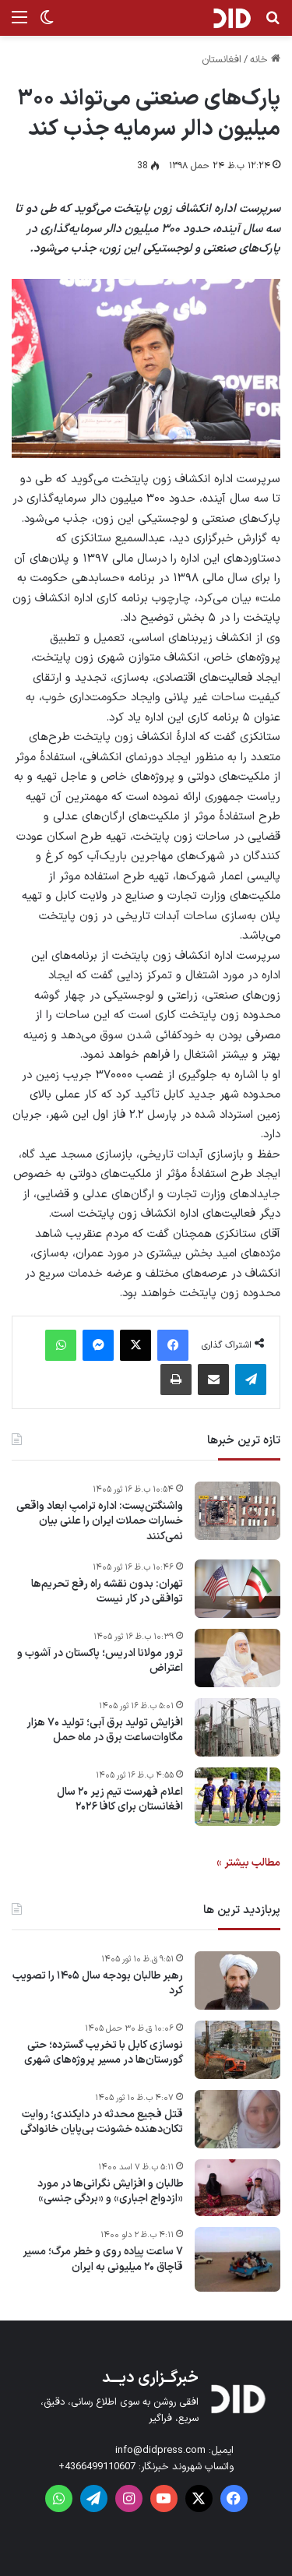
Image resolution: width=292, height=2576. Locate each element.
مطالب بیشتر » (248, 1863)
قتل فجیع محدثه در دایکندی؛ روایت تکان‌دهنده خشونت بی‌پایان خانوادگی (101, 2122)
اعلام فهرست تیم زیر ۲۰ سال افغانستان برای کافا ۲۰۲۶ (120, 1800)
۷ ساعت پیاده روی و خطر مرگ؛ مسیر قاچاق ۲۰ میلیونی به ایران (103, 2259)
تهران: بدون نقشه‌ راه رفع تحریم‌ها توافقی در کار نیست (107, 1592)
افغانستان (221, 60)
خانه (265, 60)
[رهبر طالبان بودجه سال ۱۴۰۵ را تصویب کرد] (237, 1980)
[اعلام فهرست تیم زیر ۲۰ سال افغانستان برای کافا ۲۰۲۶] (237, 1796)
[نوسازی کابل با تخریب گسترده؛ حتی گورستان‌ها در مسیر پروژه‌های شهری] (237, 2050)
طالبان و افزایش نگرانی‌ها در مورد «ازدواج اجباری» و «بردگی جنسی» (110, 2191)
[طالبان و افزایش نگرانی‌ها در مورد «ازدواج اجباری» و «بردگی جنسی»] (237, 2188)
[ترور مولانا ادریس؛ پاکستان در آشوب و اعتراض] (237, 1658)
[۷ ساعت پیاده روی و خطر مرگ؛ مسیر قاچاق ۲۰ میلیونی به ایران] (237, 2259)
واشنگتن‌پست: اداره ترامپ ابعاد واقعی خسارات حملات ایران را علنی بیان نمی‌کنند (99, 1522)
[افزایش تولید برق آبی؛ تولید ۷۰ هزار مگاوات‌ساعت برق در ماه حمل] (237, 1727)
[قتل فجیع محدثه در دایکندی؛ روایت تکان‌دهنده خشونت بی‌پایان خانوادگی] (237, 2119)
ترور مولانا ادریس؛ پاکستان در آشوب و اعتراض (100, 1661)
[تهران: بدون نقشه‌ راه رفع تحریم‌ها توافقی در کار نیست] (237, 1588)
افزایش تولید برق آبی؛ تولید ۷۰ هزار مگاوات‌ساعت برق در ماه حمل (104, 1730)
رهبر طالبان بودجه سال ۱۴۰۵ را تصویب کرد (97, 1983)
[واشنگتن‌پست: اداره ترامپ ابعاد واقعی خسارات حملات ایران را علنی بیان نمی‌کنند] (237, 1511)
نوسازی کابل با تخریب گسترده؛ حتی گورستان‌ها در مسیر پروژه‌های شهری (103, 2053)
